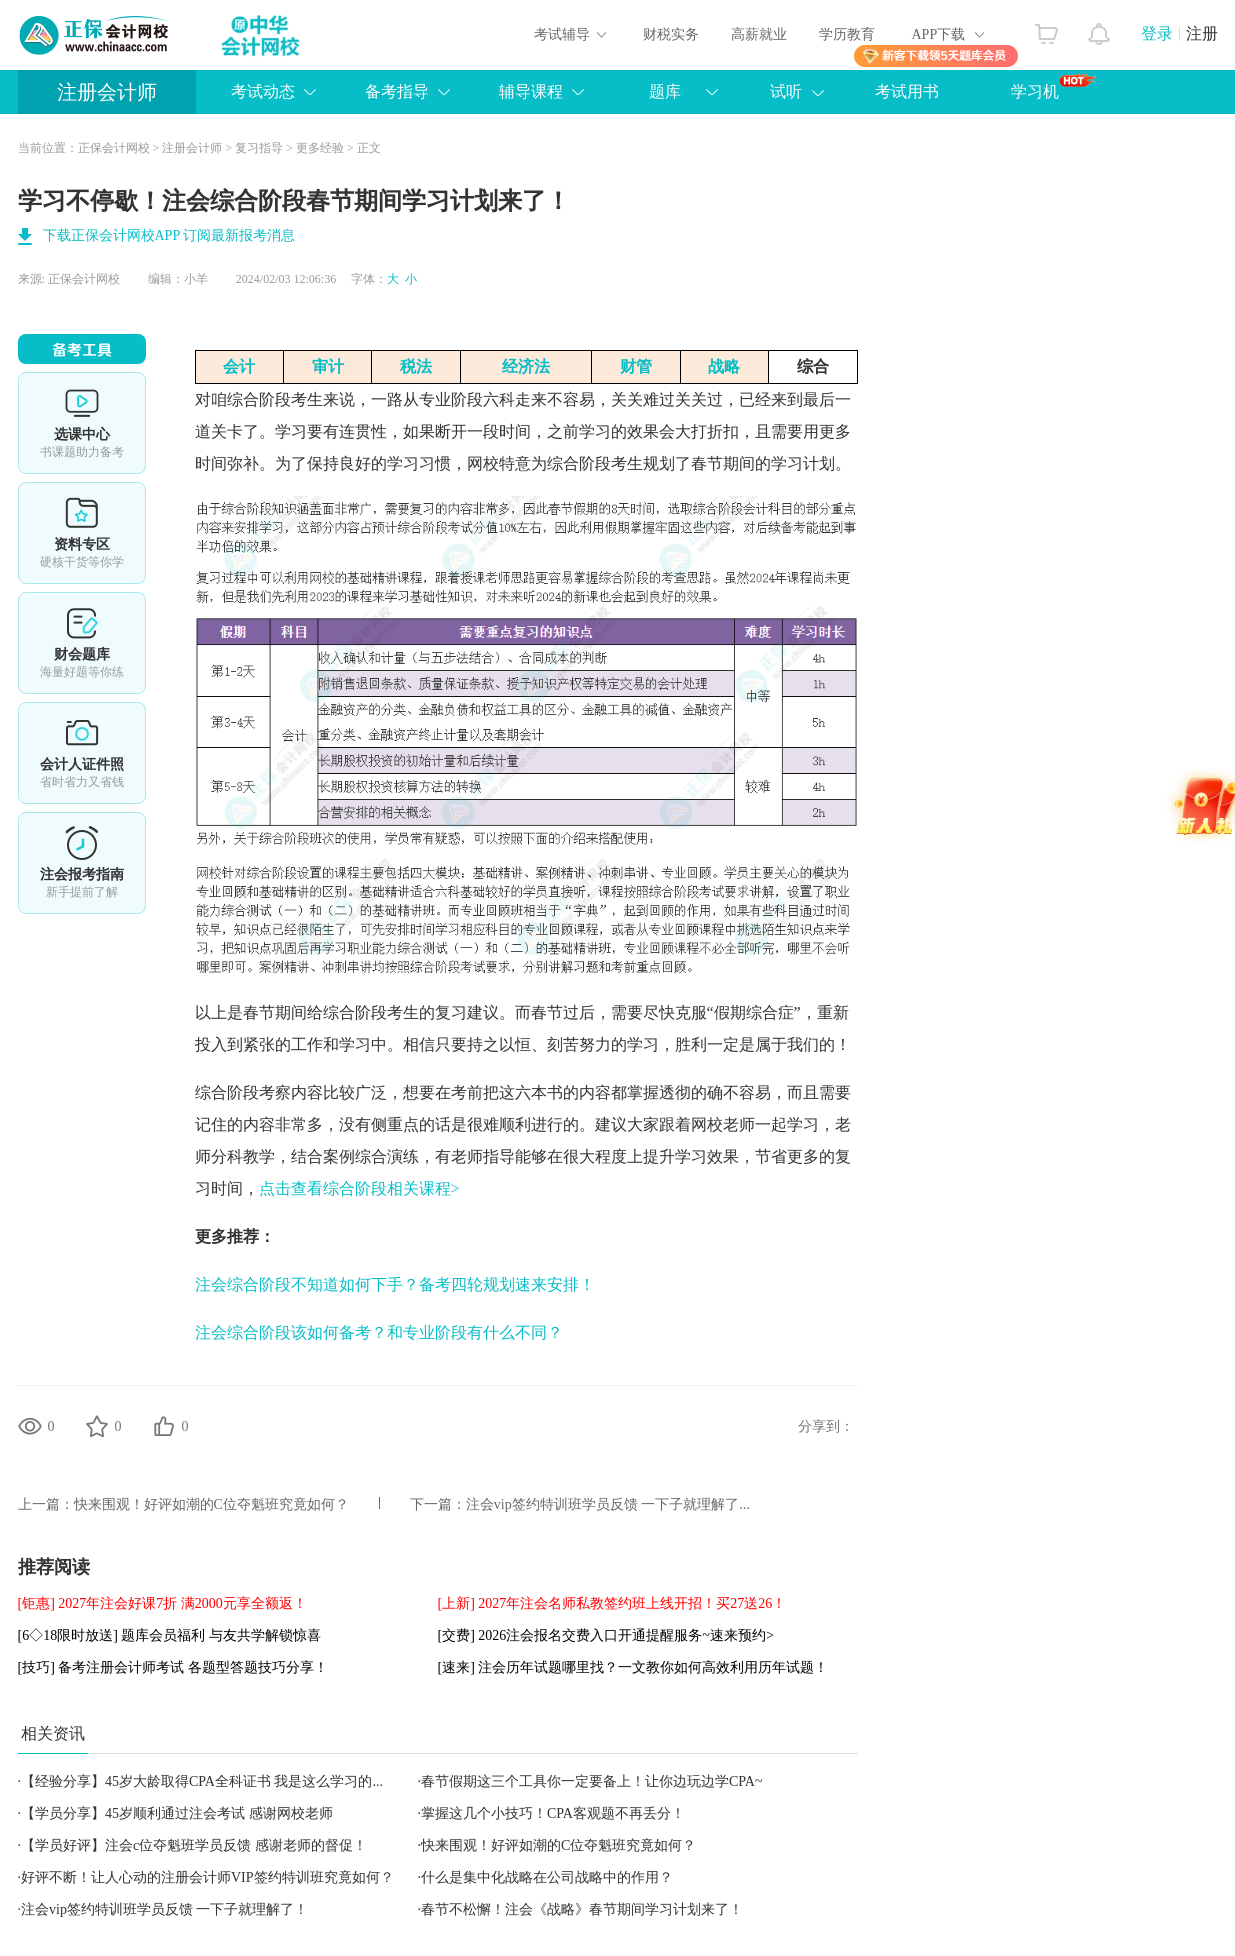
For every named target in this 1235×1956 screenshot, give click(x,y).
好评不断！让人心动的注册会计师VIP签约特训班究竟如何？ (207, 1877)
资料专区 (82, 533)
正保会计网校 (114, 148)
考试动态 (263, 91)
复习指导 (259, 148)
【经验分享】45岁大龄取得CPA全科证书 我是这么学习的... (202, 1781)
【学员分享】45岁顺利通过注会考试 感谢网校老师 (177, 1813)
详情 (82, 863)
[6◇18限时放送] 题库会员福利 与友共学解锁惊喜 (169, 1635)
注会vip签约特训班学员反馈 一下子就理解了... (608, 1504)
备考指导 (397, 91)
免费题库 (82, 643)
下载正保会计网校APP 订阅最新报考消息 (169, 235)
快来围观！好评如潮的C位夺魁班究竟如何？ (211, 1504)
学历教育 (847, 34)
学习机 (1053, 87)
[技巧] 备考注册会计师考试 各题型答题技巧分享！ (173, 1667)
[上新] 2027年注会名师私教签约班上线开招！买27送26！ (612, 1603)
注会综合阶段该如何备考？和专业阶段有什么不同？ (379, 1332)
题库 (665, 91)
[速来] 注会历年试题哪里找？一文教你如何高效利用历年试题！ (633, 1667)
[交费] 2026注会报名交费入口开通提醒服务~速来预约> (606, 1635)
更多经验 (320, 148)
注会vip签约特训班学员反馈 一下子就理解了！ (164, 1909)
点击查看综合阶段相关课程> (359, 1188)
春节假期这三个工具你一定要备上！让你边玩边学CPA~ (592, 1781)
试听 (786, 91)
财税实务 (671, 34)
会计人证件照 (82, 753)
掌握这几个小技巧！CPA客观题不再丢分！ (553, 1813)
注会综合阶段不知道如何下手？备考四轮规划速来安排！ (395, 1284)
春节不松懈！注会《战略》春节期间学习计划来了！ (582, 1909)
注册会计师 (107, 92)
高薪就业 (759, 34)
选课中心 (82, 423)
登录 (1157, 33)
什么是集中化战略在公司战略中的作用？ (547, 1877)
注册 (1202, 33)
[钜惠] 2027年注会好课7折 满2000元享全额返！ (162, 1603)
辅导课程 (531, 91)
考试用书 (907, 91)
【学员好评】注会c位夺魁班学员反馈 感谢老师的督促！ (194, 1845)
